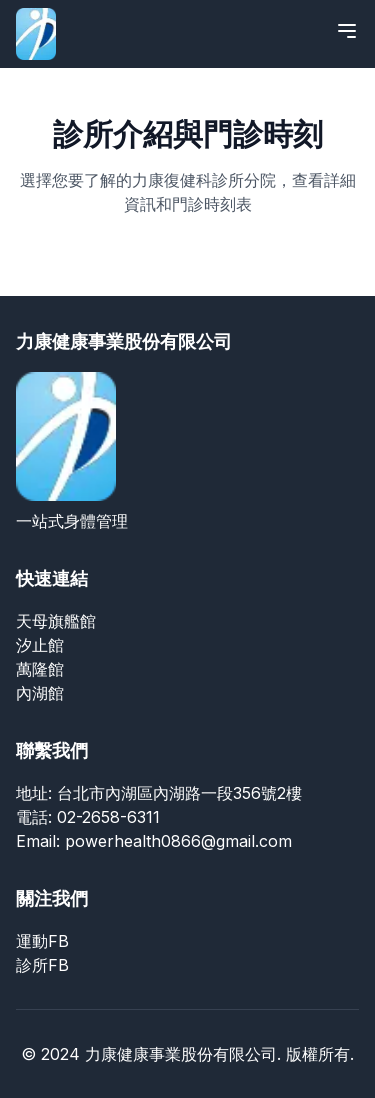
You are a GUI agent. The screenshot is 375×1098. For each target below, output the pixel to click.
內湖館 (40, 693)
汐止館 (40, 645)
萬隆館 (40, 669)
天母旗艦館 (56, 621)
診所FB (42, 965)
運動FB (42, 941)
